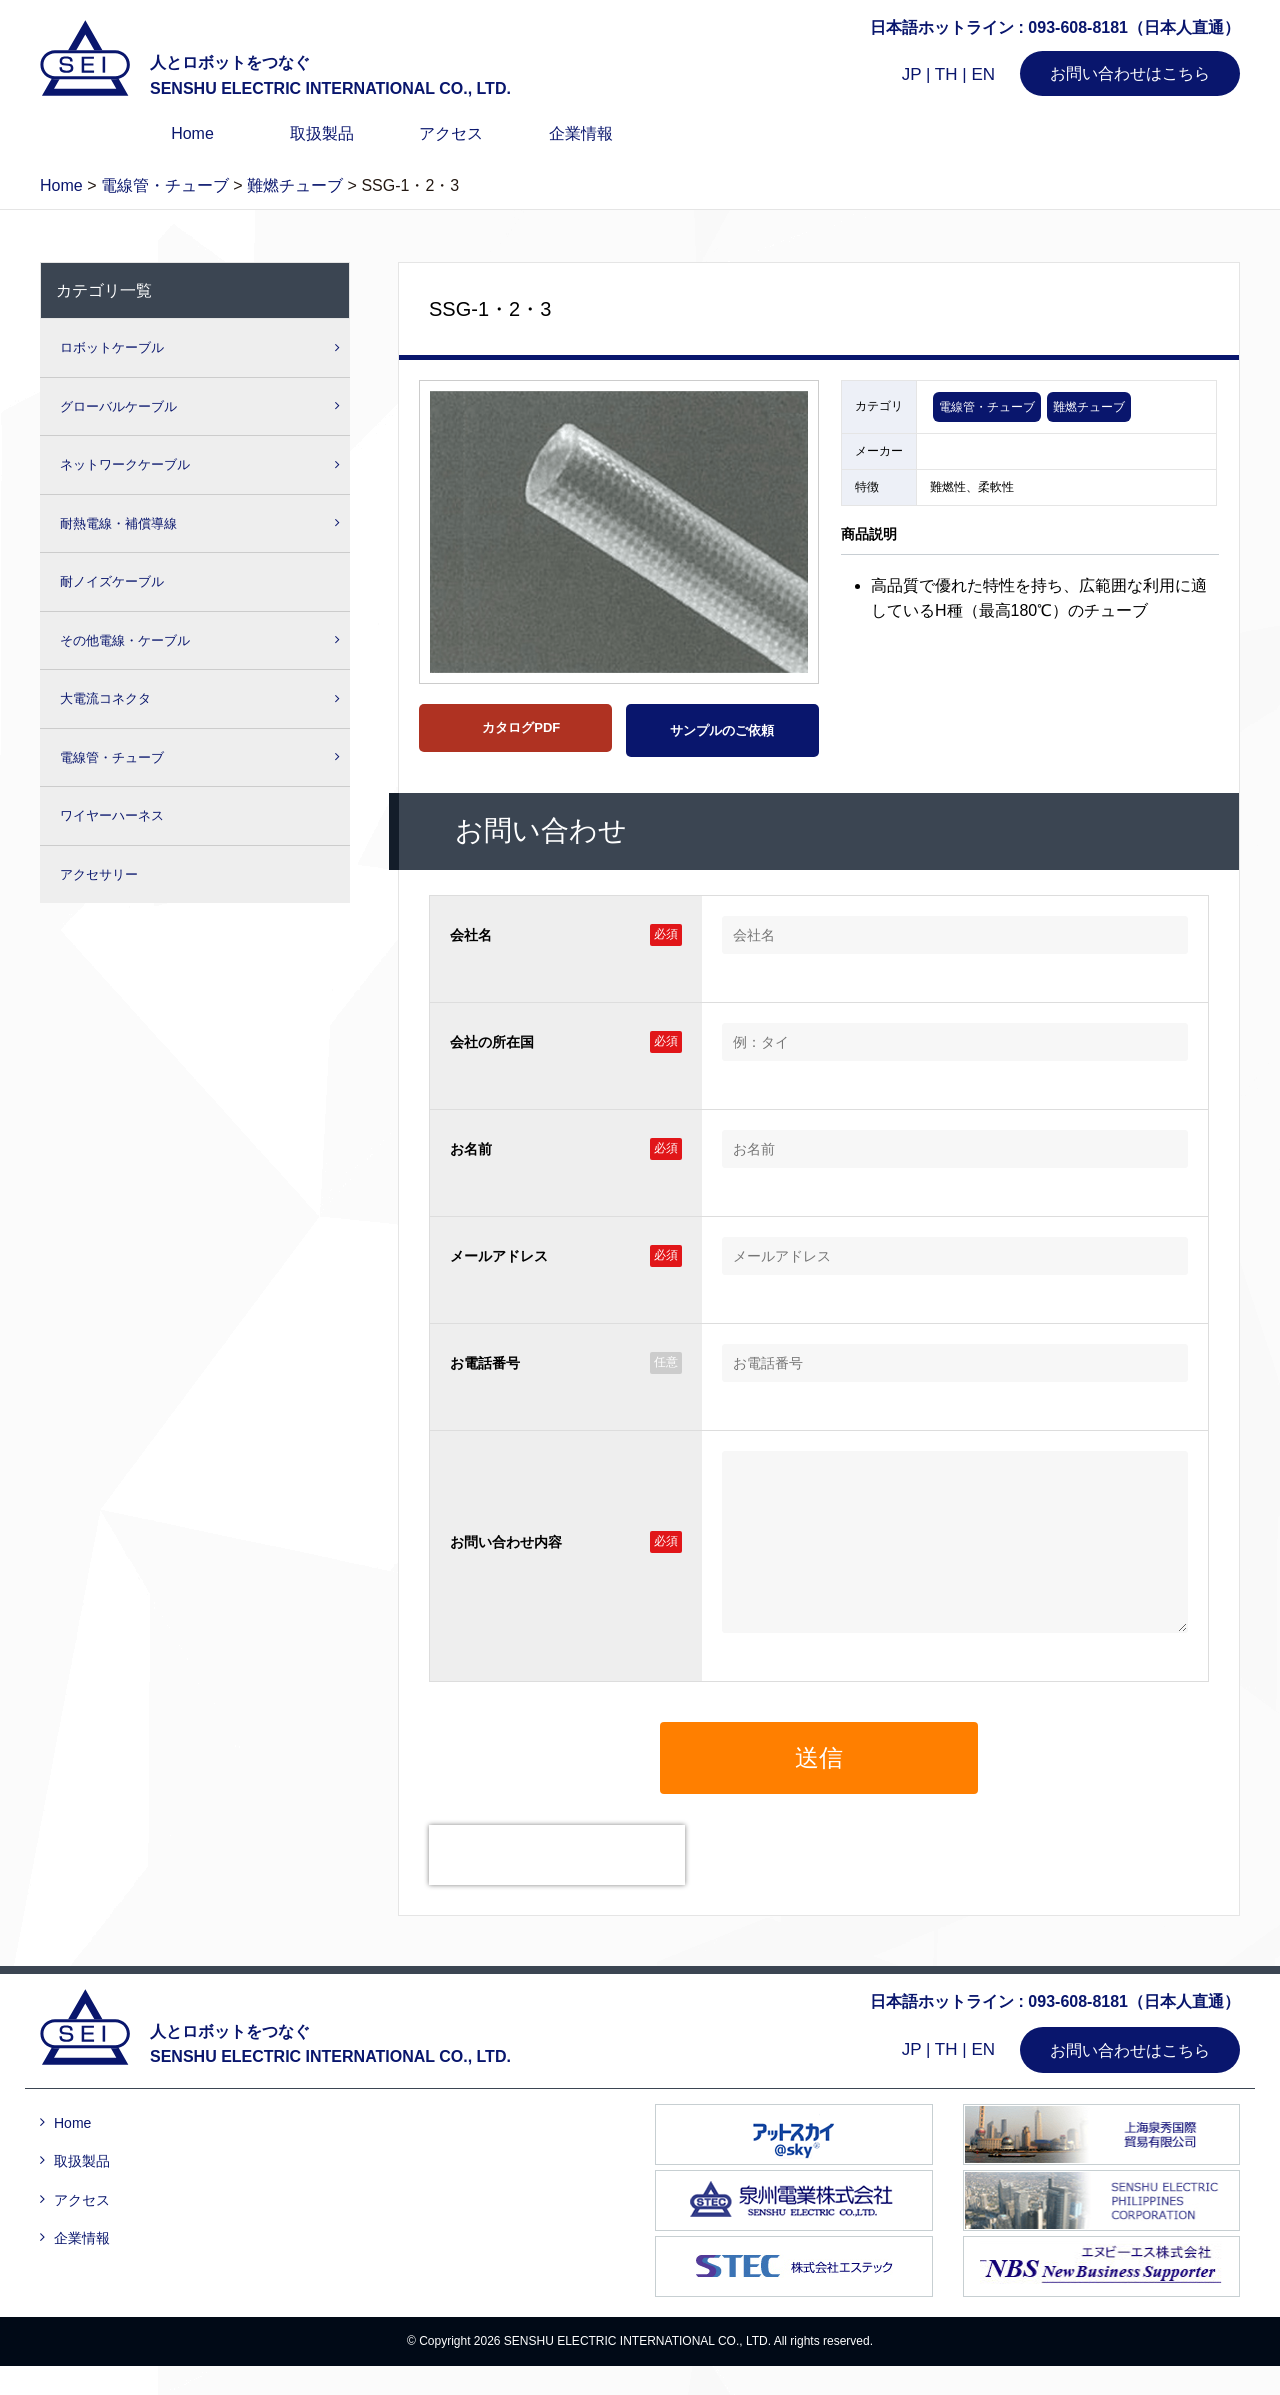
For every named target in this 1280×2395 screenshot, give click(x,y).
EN (983, 74)
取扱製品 (322, 133)
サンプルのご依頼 (722, 730)
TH (946, 74)
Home (192, 133)
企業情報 (581, 133)
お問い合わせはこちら (1130, 73)
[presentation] (557, 1885)
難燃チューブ (1089, 407)
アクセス (451, 133)
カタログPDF (520, 727)
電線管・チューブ (987, 407)
